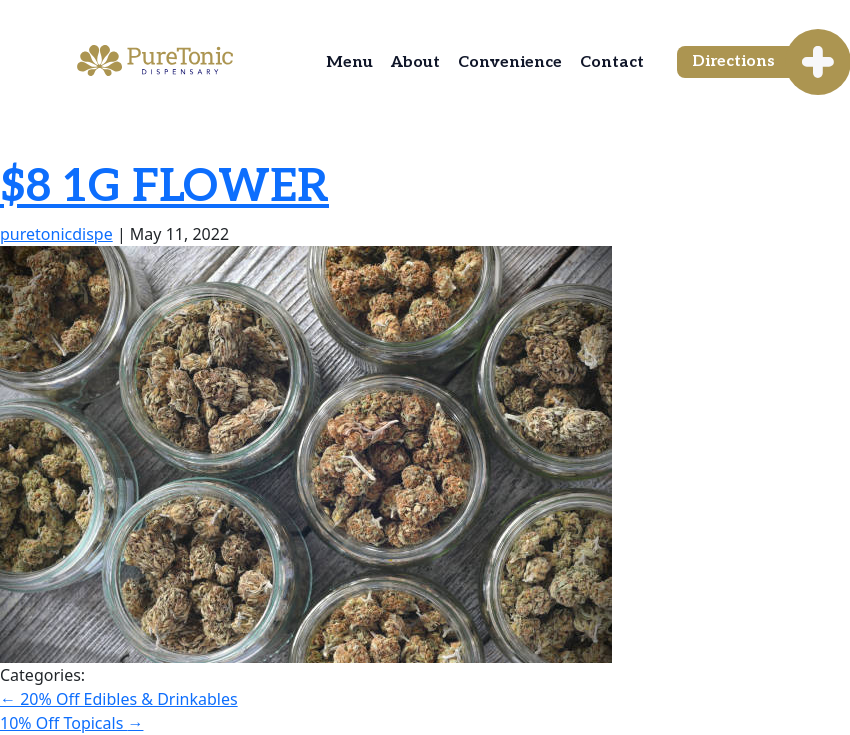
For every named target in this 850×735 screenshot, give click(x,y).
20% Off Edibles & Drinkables (119, 699)
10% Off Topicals (71, 723)
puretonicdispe (56, 234)
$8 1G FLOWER (164, 187)
